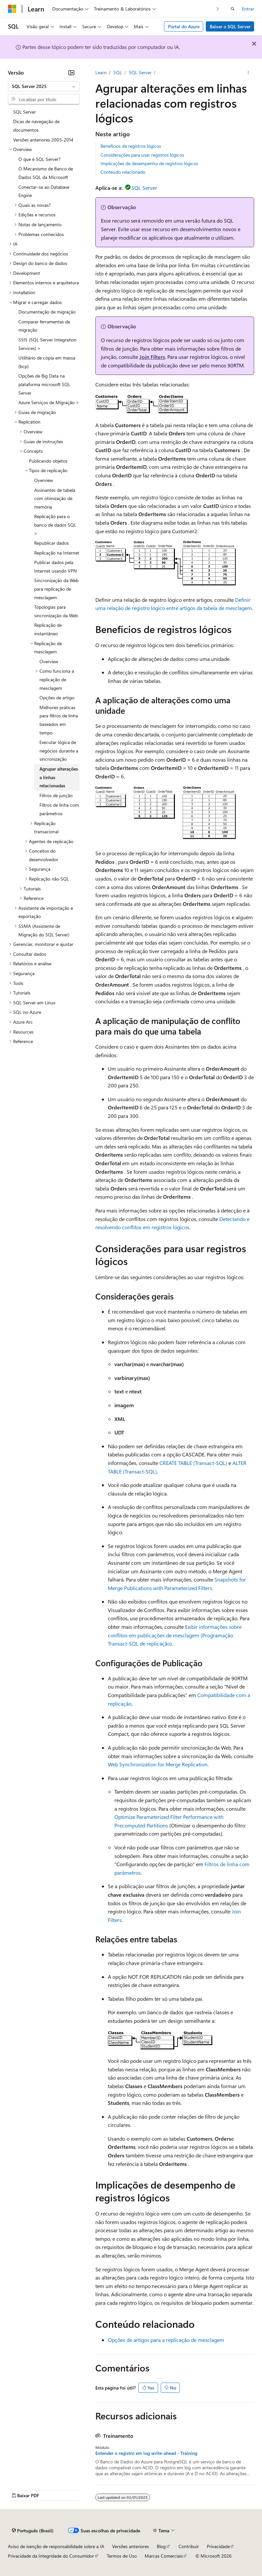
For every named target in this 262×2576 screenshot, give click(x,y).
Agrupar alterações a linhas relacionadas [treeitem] (58, 777)
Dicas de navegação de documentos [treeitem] (36, 125)
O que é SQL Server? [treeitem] (39, 159)
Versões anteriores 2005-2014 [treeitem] (43, 140)
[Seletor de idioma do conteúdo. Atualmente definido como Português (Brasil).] (33, 2530)
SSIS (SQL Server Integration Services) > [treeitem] (47, 344)
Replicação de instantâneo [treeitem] (48, 629)
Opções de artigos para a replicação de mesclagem (166, 2339)
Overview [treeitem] (43, 480)
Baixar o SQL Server (230, 26)
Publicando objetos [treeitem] (48, 461)
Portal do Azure (184, 26)
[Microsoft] (12, 9)
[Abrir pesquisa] (232, 9)
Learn (101, 72)
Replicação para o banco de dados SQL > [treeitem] (55, 524)
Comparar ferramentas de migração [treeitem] (44, 325)
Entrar (248, 9)
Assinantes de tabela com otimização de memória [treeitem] (54, 498)
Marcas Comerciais (164, 2556)
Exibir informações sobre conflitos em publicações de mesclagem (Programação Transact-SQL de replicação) (175, 1635)
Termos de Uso (122, 2556)
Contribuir (189, 2546)
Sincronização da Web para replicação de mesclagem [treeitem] (56, 588)
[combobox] (44, 86)
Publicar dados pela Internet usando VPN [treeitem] (55, 566)
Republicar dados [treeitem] (51, 543)
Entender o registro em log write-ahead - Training (146, 2453)
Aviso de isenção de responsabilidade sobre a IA (56, 2546)
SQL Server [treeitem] (24, 112)
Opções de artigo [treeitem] (56, 697)
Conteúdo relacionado (123, 172)
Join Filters (152, 356)
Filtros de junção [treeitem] (56, 795)
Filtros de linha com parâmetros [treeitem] (59, 809)
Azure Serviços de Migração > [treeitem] (48, 402)
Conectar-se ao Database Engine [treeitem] (43, 191)
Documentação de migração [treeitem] (47, 312)
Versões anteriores (130, 2546)
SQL (117, 72)
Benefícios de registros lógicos (131, 146)
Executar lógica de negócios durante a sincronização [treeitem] (58, 750)
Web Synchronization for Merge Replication (157, 1764)
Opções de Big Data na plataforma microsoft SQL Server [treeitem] (44, 384)
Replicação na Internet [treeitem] (56, 553)
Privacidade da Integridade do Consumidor (51, 2556)
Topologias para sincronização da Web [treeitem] (56, 611)
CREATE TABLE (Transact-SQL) (193, 1462)
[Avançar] (218, 8)
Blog (161, 2546)
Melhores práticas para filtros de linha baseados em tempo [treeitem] (58, 720)
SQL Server (140, 72)
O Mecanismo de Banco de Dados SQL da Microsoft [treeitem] (45, 172)
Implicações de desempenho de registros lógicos (149, 163)
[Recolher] (71, 72)
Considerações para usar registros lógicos (142, 155)
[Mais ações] (248, 72)
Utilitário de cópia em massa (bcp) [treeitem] (46, 362)
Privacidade (218, 2546)
